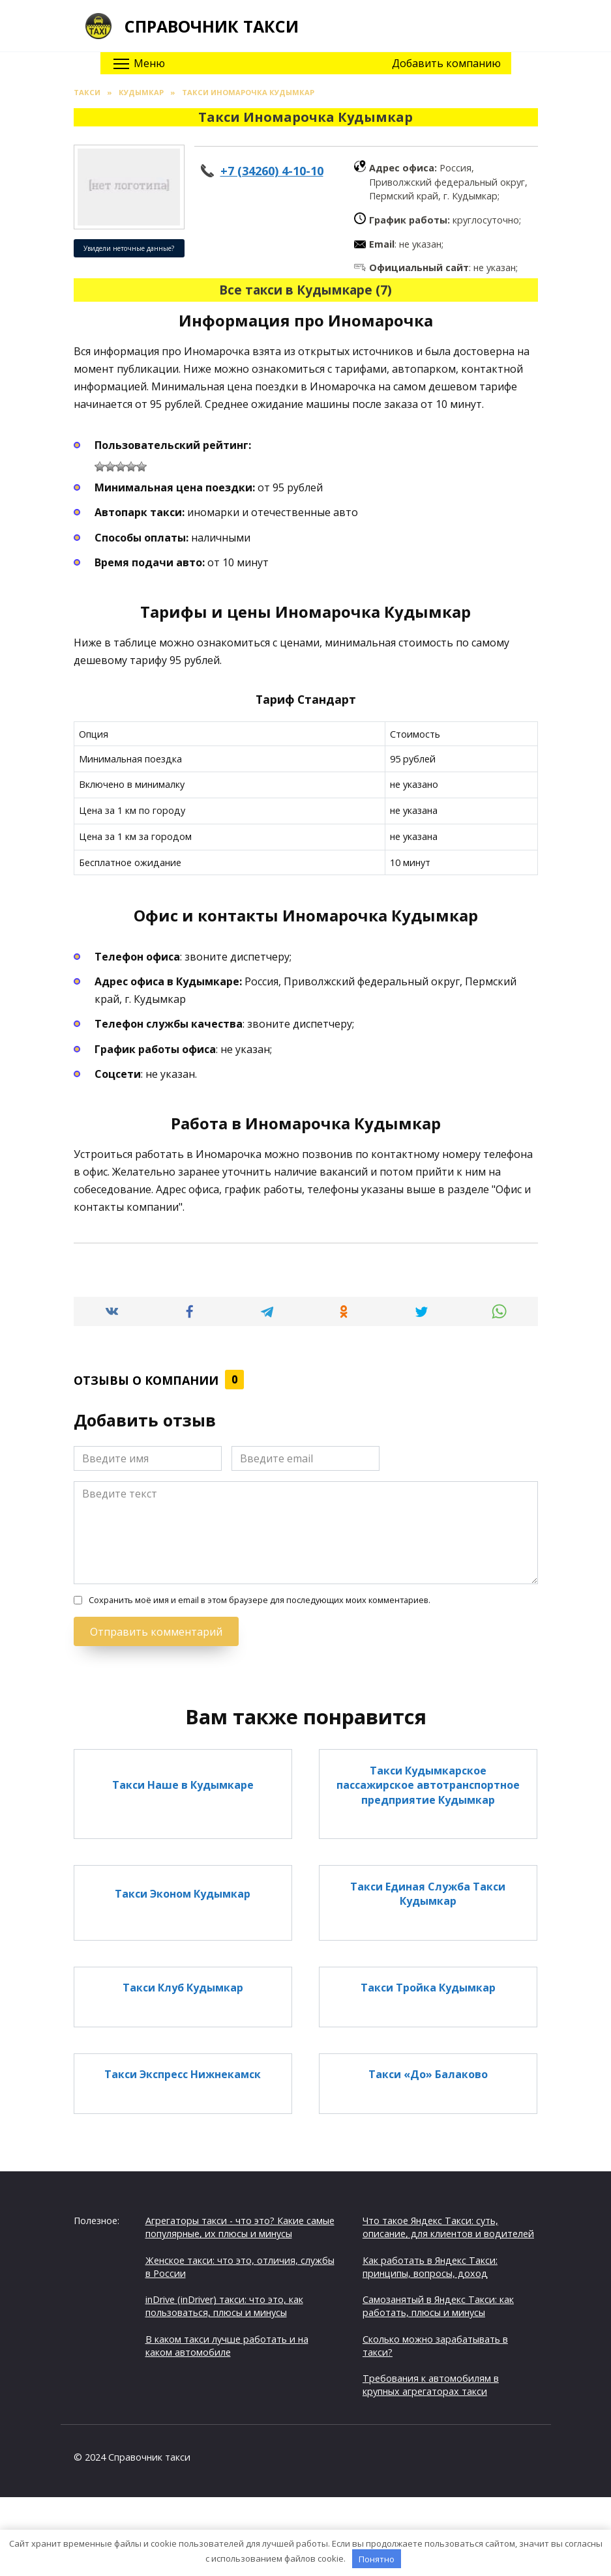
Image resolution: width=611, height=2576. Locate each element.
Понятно (377, 2559)
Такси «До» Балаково (428, 2074)
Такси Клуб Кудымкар (183, 1987)
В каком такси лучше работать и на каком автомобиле (226, 2345)
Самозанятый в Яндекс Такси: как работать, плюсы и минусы (438, 2306)
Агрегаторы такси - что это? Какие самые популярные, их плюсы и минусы (240, 2227)
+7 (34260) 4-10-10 (271, 171)
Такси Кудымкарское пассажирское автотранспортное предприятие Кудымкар (428, 1784)
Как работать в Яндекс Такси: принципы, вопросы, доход (430, 2266)
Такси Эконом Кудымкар (182, 1893)
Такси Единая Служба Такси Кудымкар (427, 1893)
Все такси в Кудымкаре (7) (305, 289)
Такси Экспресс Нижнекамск (182, 2074)
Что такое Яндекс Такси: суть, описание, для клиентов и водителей (448, 2227)
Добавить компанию (446, 63)
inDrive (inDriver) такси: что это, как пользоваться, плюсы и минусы (224, 2306)
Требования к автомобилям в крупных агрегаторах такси (431, 2384)
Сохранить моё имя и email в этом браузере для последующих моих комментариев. (259, 1600)
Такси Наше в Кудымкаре (183, 1785)
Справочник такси (212, 26)
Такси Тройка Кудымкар (428, 1987)
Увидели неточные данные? (128, 248)
